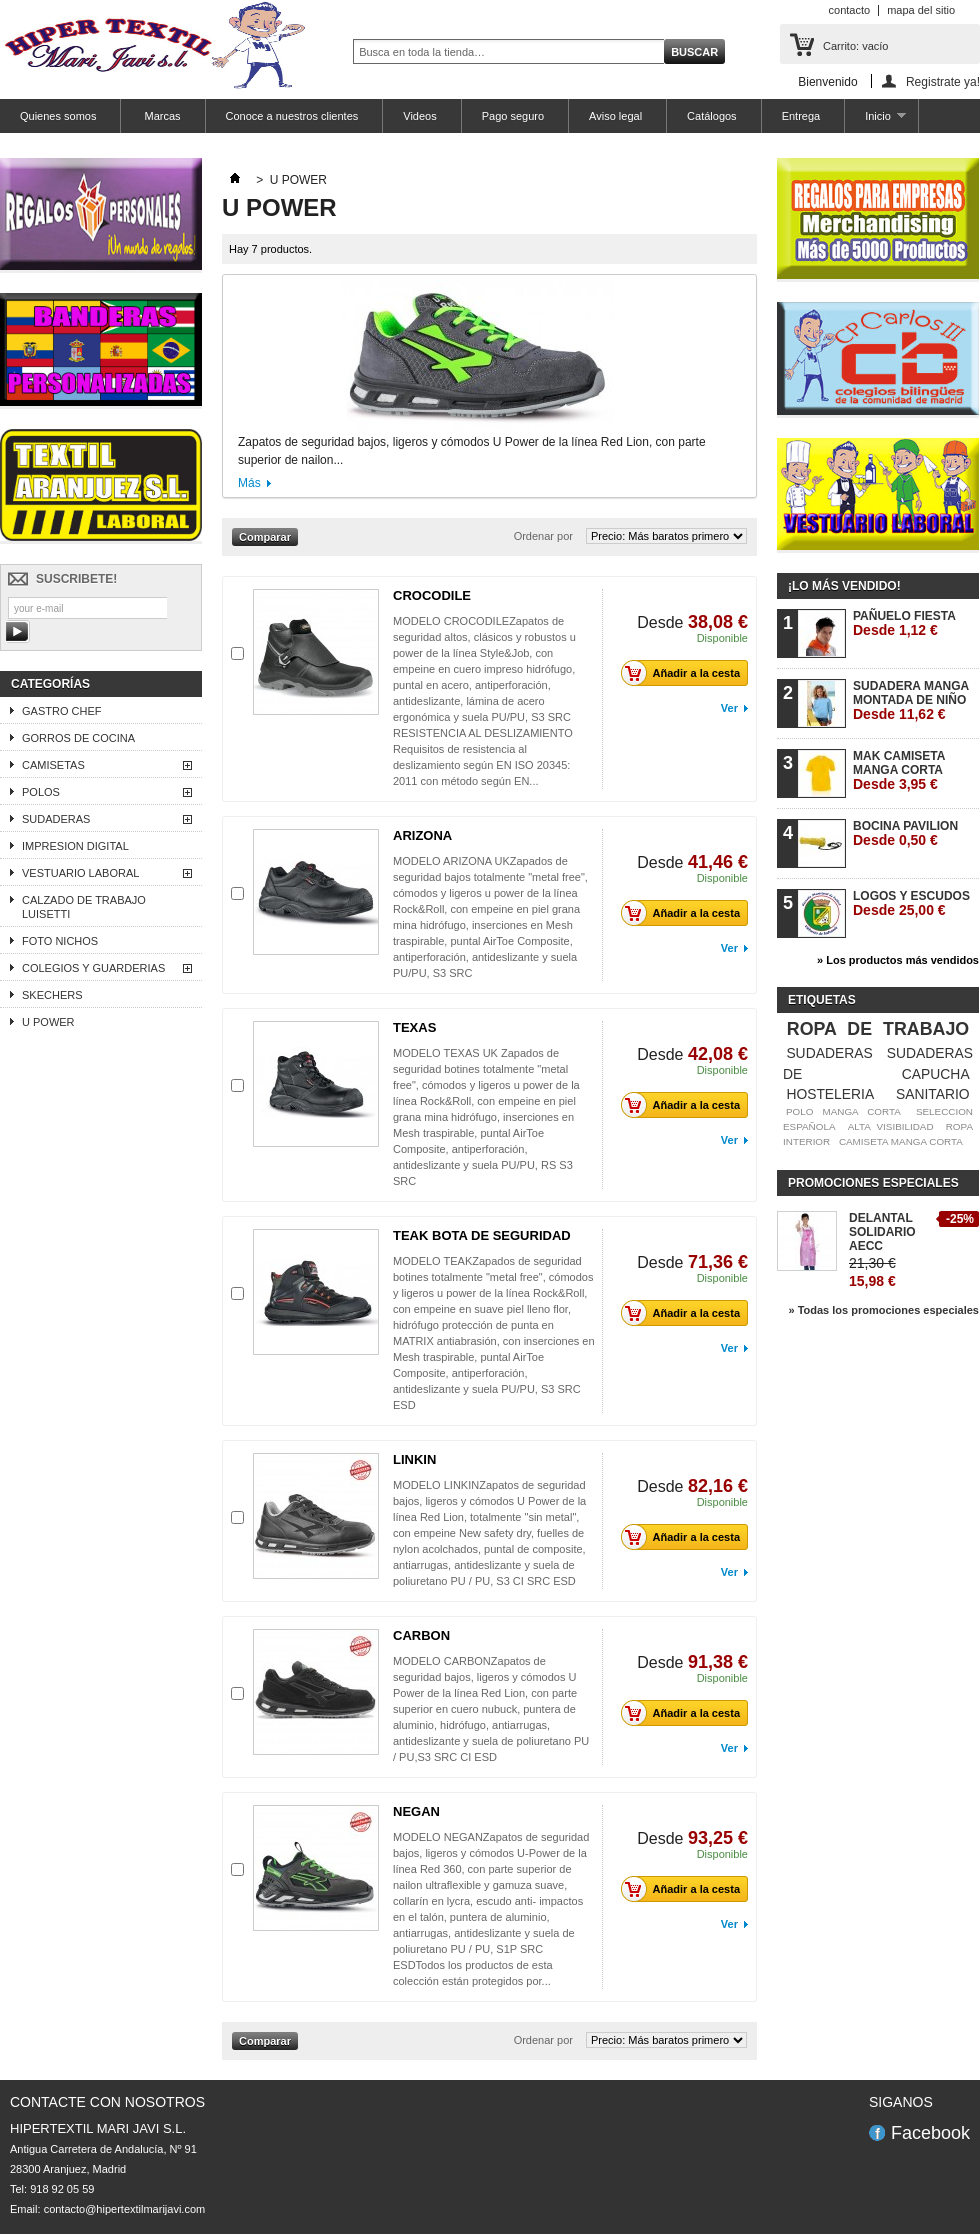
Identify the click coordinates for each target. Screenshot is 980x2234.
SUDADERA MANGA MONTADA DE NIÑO (911, 700)
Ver (729, 708)
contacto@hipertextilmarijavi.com (125, 2209)
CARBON (421, 1635)
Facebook (930, 2133)
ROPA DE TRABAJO (878, 1029)
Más (249, 483)
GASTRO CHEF (61, 711)
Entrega (801, 116)
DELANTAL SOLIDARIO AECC (882, 1232)
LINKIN (414, 1459)
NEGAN (416, 1811)
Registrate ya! (943, 81)
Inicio (875, 121)
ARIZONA (422, 835)
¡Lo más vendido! (844, 586)
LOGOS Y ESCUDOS (911, 903)
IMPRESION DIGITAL (75, 846)
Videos (419, 116)
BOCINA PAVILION (905, 833)
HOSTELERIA (830, 1094)
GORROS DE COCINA (78, 738)
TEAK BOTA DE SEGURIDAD (482, 1235)
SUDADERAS (56, 819)
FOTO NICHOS (60, 941)
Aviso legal (615, 116)
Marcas (160, 116)
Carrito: (855, 46)
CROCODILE (432, 595)
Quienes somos (58, 116)
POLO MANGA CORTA (843, 1111)
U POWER (48, 1022)
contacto (850, 10)
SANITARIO (933, 1094)
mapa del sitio (921, 10)
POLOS (41, 792)
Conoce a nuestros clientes (292, 116)
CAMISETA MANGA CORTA (901, 1141)
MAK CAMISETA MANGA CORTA (899, 770)
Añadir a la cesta (686, 673)
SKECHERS (52, 995)
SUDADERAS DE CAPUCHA (878, 1063)
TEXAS (414, 1027)
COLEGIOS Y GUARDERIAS (93, 968)
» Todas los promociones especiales (883, 1310)
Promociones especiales (873, 1183)
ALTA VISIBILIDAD (891, 1126)
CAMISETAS (53, 765)
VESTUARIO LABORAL (80, 873)
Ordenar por (543, 536)
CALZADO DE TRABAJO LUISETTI (84, 907)
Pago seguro (513, 116)
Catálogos (712, 116)
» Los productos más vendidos (898, 960)
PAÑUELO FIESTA (904, 623)
